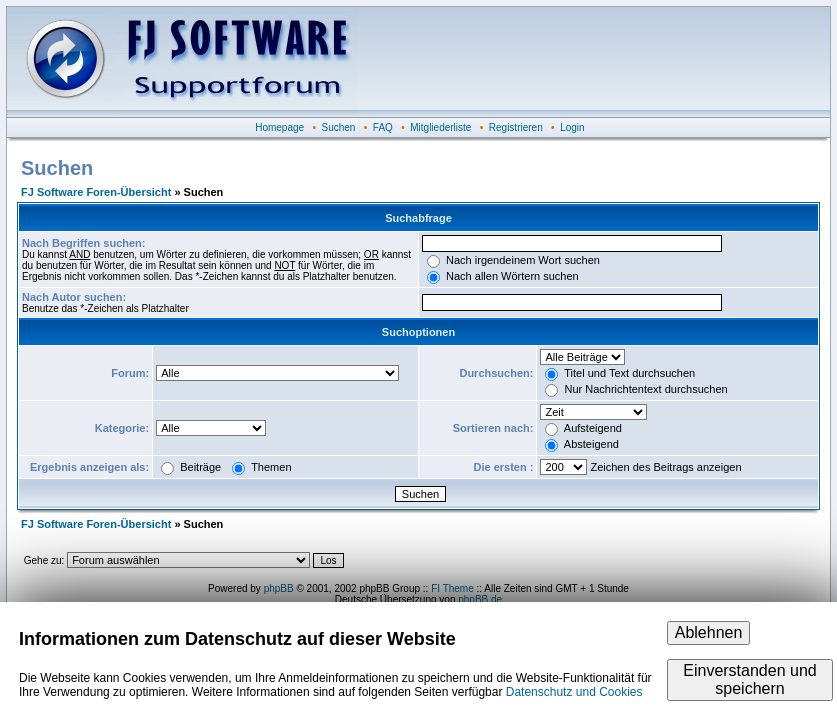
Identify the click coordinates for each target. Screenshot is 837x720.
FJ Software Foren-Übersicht (96, 192)
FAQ (383, 127)
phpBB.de (480, 599)
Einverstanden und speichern (749, 679)
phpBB (279, 588)
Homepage (279, 127)
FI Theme (452, 588)
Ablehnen (709, 632)
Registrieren (516, 127)
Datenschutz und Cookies (574, 692)
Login (572, 127)
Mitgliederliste (440, 127)
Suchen (339, 127)
